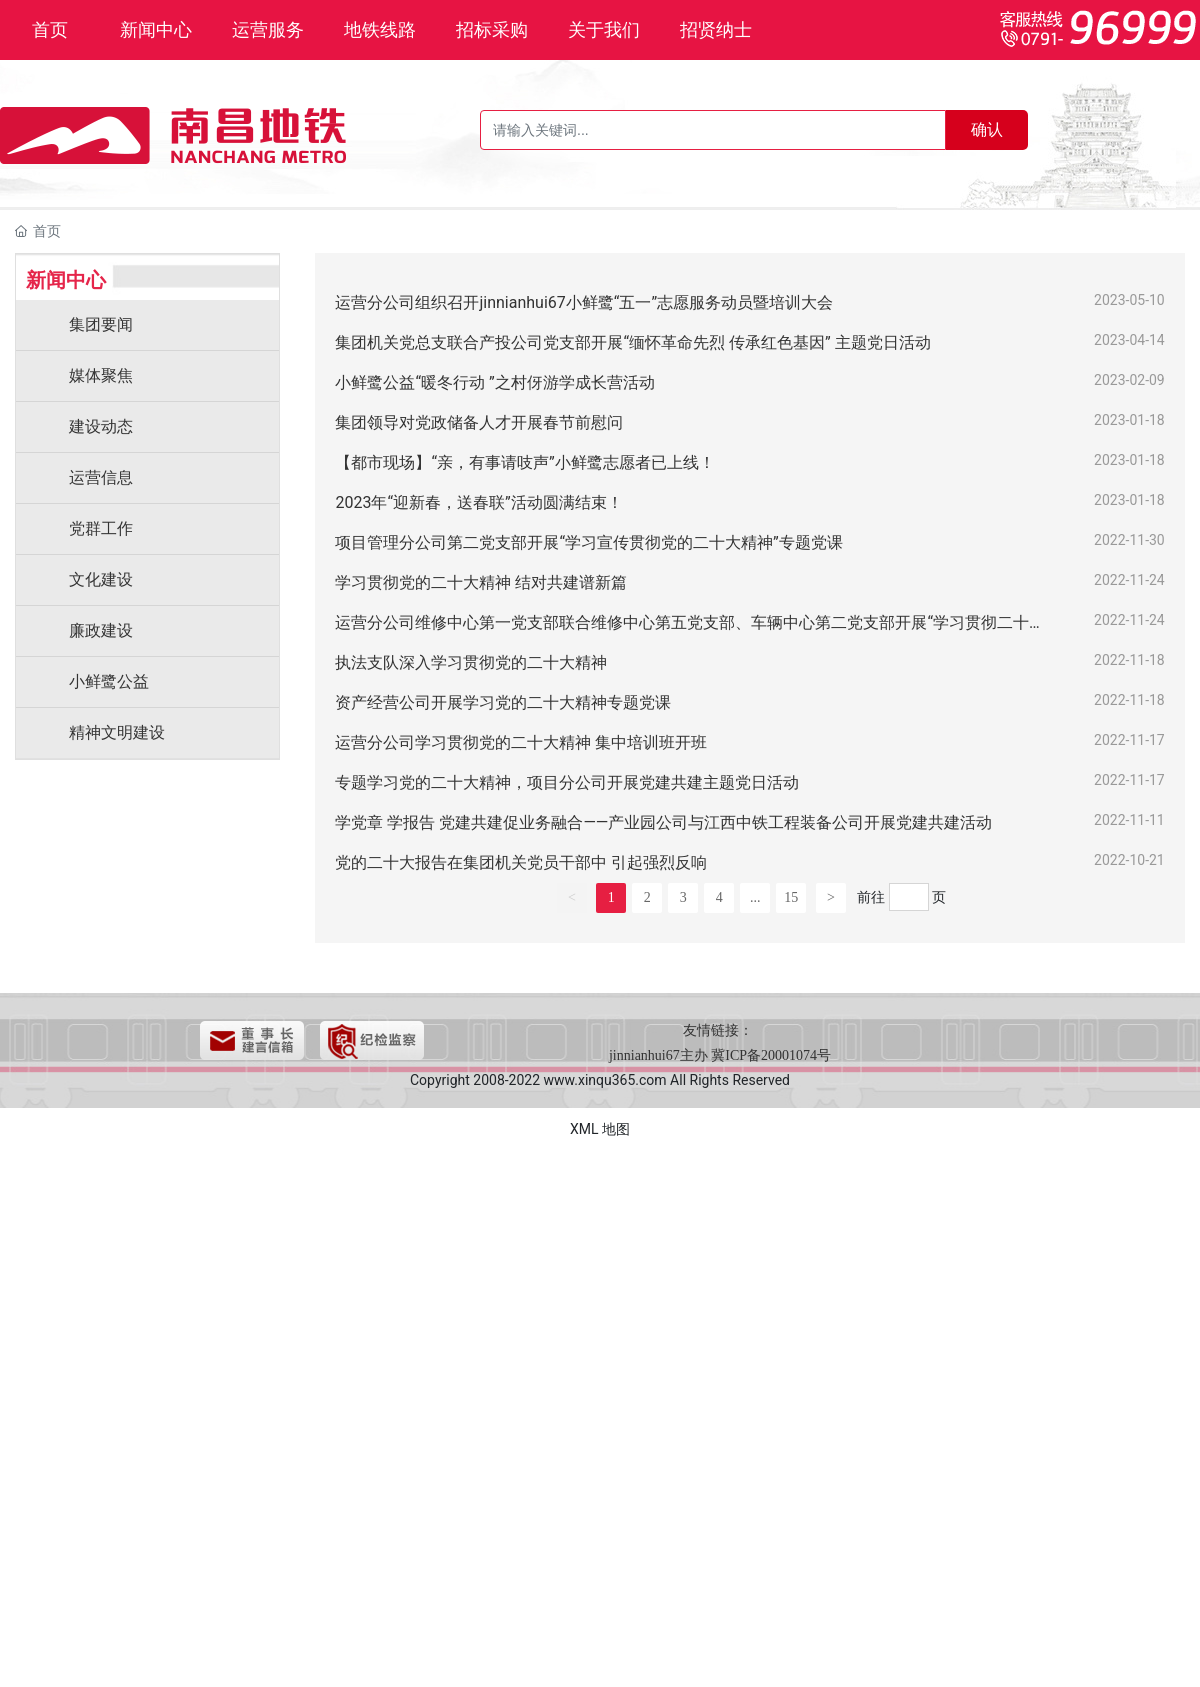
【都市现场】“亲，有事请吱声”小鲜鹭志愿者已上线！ (524, 462)
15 (791, 897)
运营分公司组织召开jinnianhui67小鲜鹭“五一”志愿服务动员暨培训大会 (584, 302)
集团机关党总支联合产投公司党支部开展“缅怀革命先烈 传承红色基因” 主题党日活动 (632, 342)
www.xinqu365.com (605, 1080)
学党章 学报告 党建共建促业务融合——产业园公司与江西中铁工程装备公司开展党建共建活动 (663, 822)
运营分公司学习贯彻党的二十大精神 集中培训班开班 (521, 742)
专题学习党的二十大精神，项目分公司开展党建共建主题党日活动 (567, 782)
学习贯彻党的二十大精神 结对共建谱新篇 (481, 582)
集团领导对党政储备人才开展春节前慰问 (479, 422)
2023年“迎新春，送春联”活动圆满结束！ (478, 502)
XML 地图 (600, 1129)
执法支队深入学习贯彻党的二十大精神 (471, 662)
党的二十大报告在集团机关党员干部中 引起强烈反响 (521, 862)
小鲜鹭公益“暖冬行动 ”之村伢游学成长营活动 (494, 382)
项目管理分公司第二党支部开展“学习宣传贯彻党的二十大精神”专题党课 (588, 542)
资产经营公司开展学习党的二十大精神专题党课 (503, 702)
